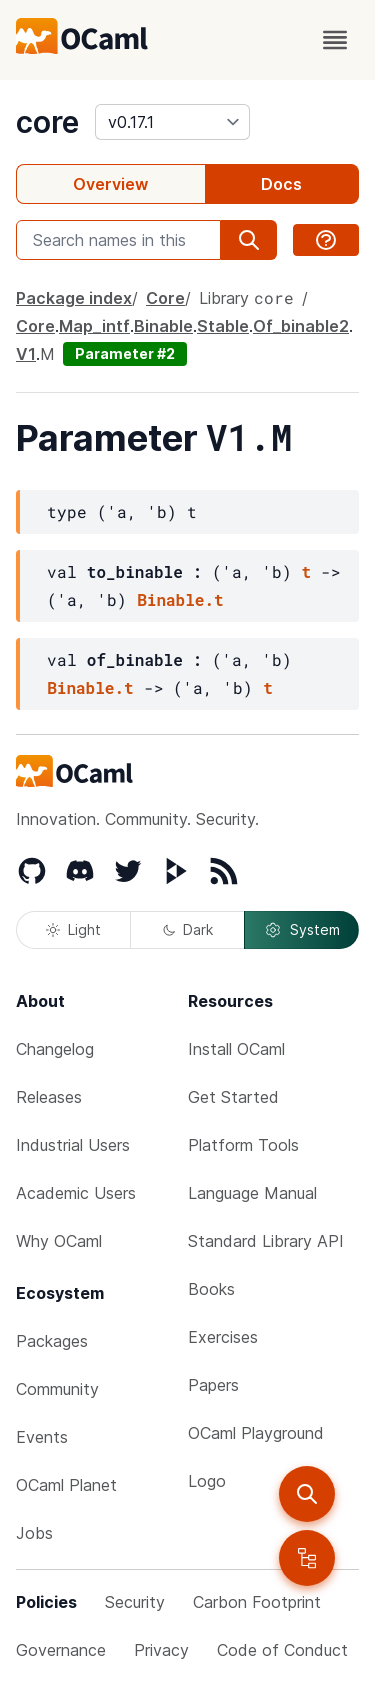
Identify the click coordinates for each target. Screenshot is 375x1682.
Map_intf (94, 326)
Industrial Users (73, 1145)
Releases (49, 1097)
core (47, 122)
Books (211, 1289)
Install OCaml (236, 1049)
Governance (61, 1650)
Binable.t (180, 599)
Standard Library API (266, 1241)
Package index (74, 298)
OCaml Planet (66, 1485)
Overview (110, 184)
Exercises (223, 1337)
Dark (188, 929)
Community (57, 1389)
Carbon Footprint (257, 1602)
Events (42, 1437)
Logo (207, 1481)
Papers (213, 1385)
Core (165, 298)
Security (135, 1602)
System (302, 930)
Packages (52, 1341)
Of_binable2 (301, 326)
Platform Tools (243, 1145)
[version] (172, 122)
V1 (26, 354)
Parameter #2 (125, 353)
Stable (223, 326)
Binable (163, 326)
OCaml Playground (256, 1433)
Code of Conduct (282, 1650)
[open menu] (335, 40)
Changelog (55, 1049)
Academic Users (76, 1193)
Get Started (233, 1097)
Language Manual (252, 1193)
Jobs (34, 1533)
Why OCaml (59, 1241)
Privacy (161, 1650)
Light (73, 929)
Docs (281, 184)
